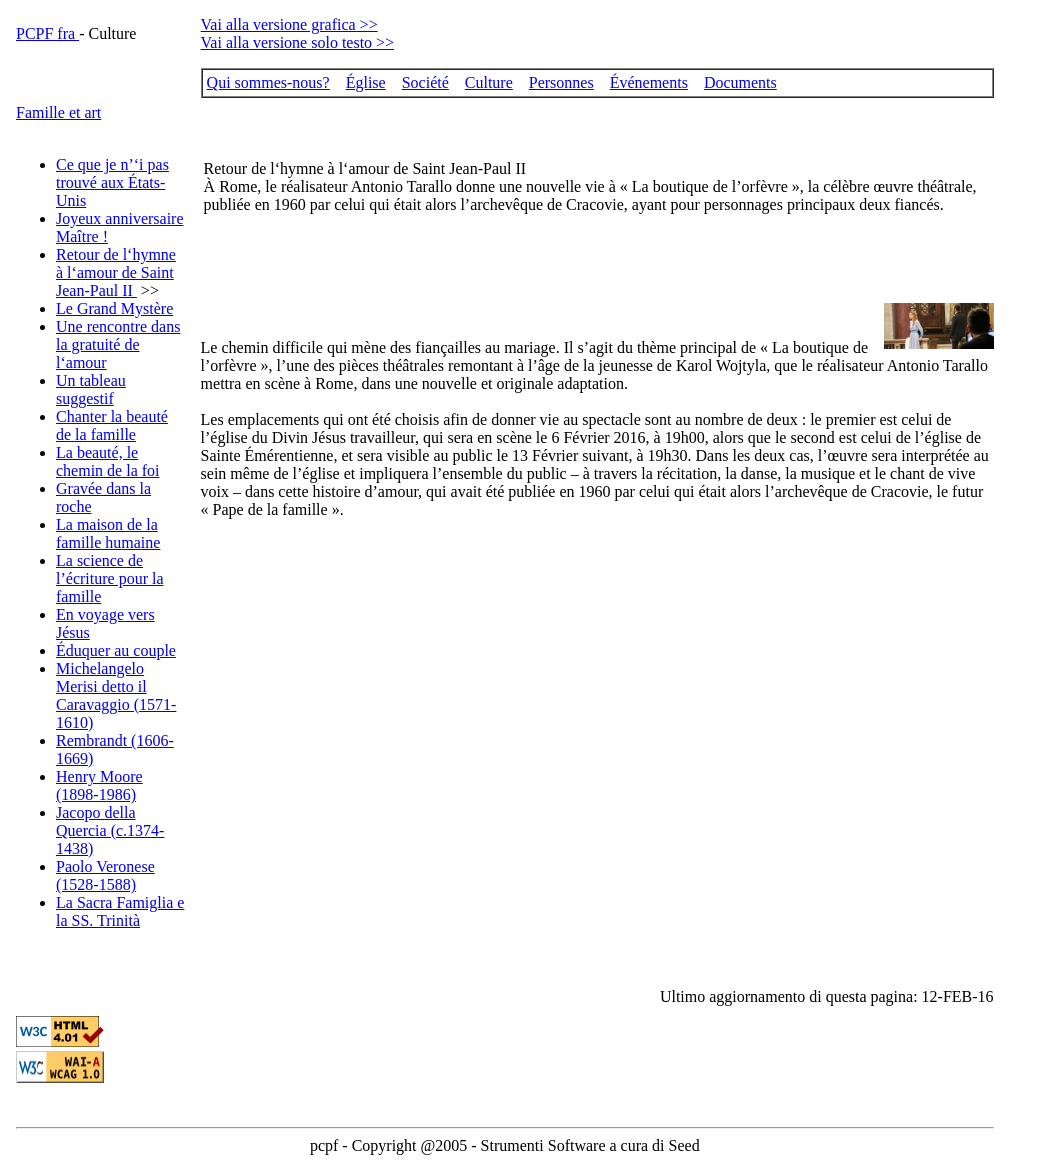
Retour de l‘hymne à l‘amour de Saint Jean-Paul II (116, 272)
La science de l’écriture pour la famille (110, 578)
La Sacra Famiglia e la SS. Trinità (120, 911)
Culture (489, 82)
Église (366, 82)
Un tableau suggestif (91, 389)
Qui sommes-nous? (268, 82)
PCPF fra (47, 33)
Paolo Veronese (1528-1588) (105, 875)
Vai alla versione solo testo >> (298, 42)
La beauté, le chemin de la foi (108, 461)
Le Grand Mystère (114, 308)
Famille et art (58, 112)
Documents (740, 82)
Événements (649, 82)
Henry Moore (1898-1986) (99, 785)
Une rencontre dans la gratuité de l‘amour (118, 344)
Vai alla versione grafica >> (289, 24)
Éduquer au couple (116, 650)
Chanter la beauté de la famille (112, 425)
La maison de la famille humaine (108, 533)
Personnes (561, 82)
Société (425, 82)
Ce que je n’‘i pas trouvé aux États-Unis (112, 182)
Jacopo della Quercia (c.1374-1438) (110, 830)
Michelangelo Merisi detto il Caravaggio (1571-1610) (116, 695)
